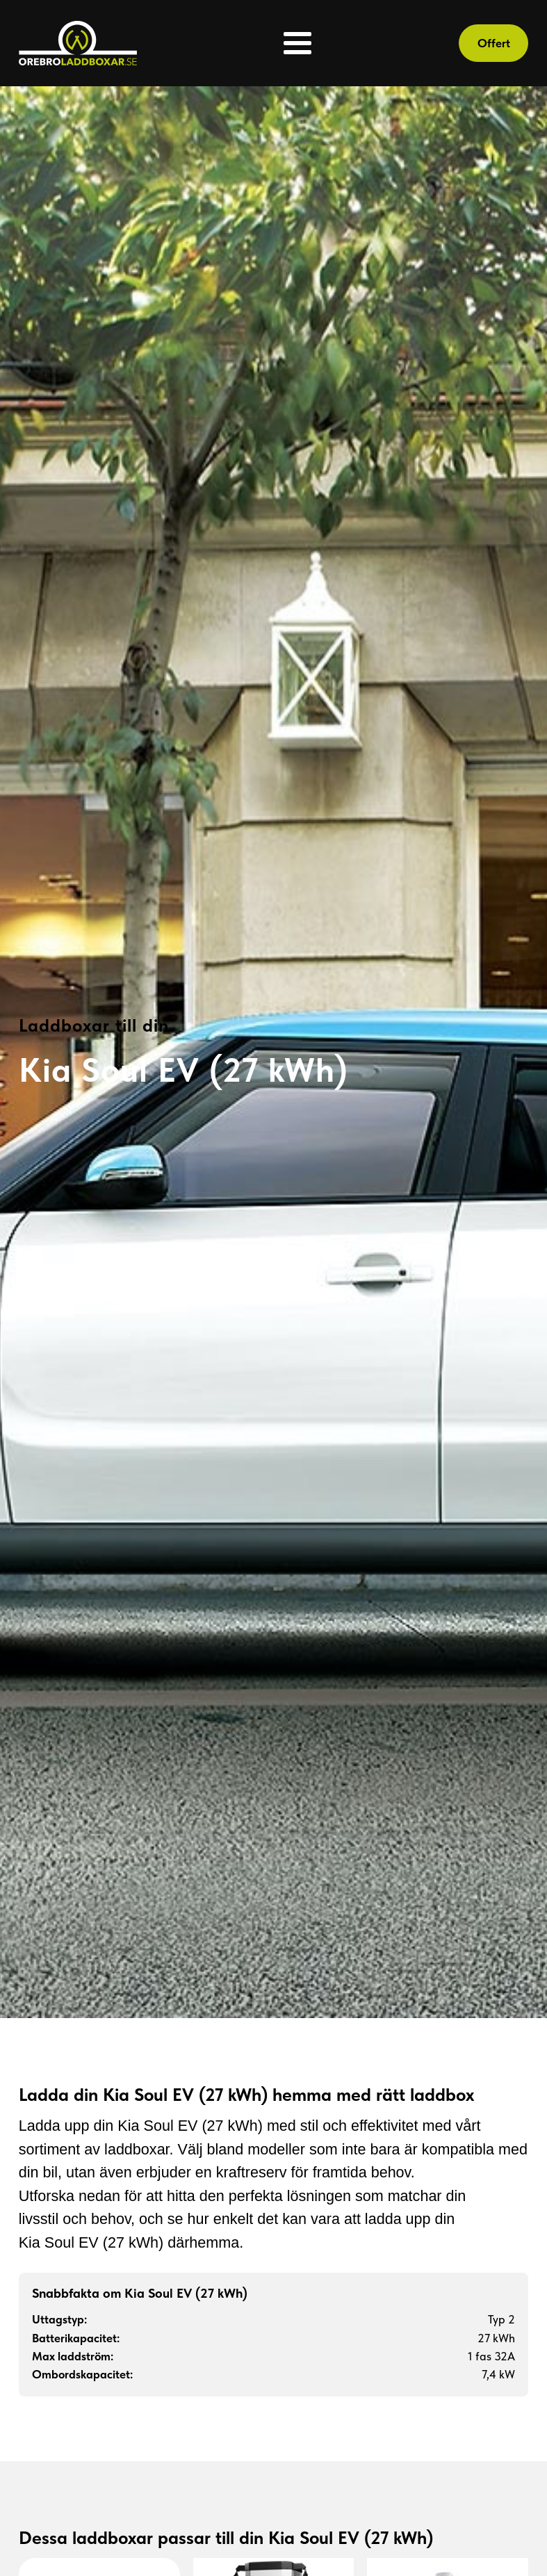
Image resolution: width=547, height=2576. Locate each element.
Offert (493, 43)
